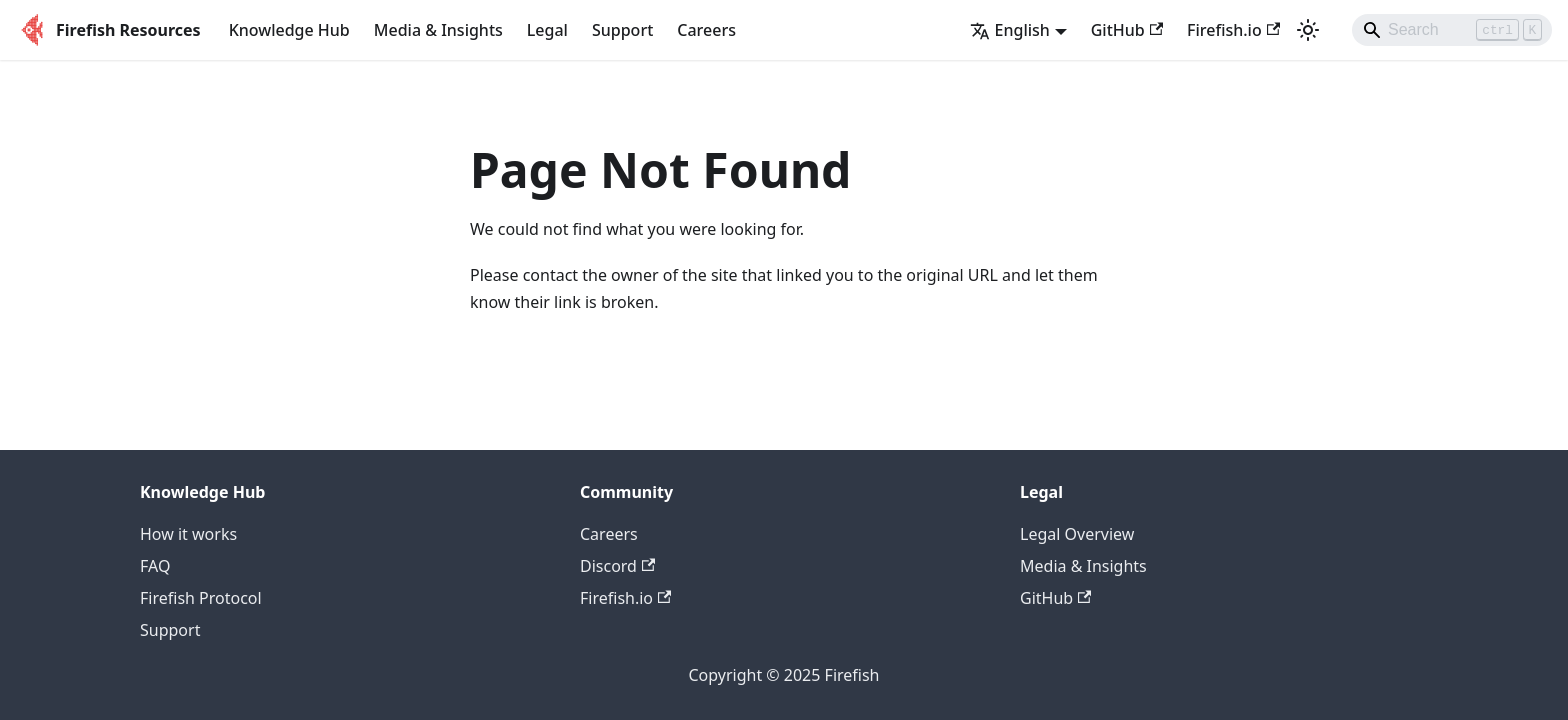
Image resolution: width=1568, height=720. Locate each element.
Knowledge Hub (289, 30)
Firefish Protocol (201, 598)
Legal (547, 30)
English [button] (1010, 30)
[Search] (1452, 30)
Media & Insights (438, 30)
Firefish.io (1233, 30)
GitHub (1127, 30)
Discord (617, 566)
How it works (188, 534)
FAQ (155, 566)
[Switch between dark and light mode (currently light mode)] (1308, 30)
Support (622, 30)
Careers (706, 30)
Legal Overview (1077, 534)
